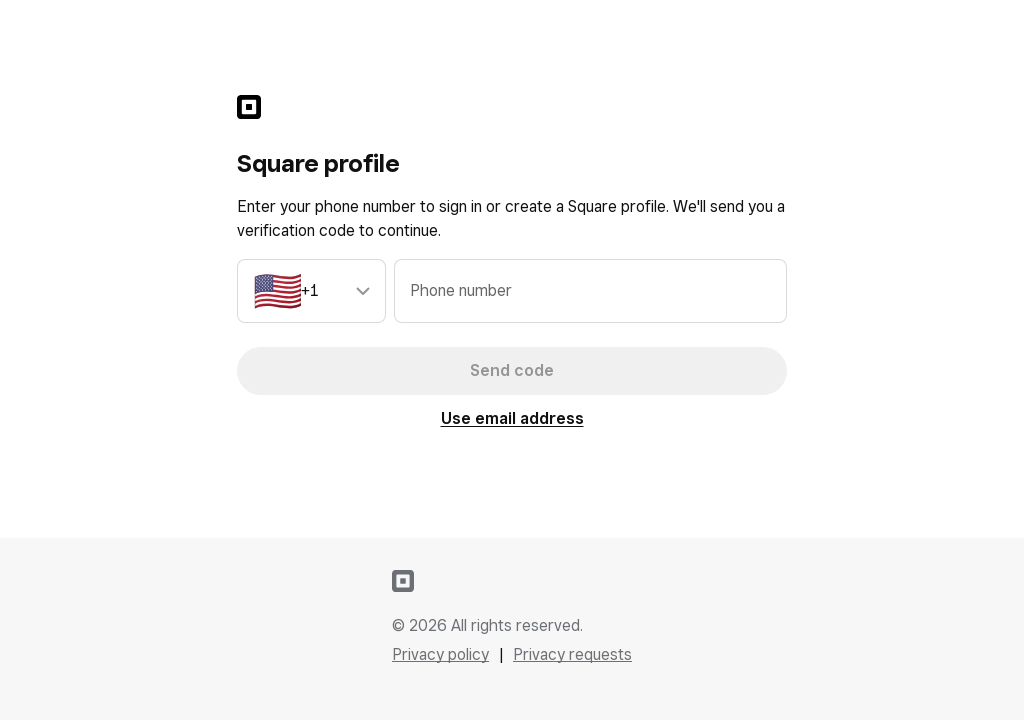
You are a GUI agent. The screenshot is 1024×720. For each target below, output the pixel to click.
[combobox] (311, 291)
